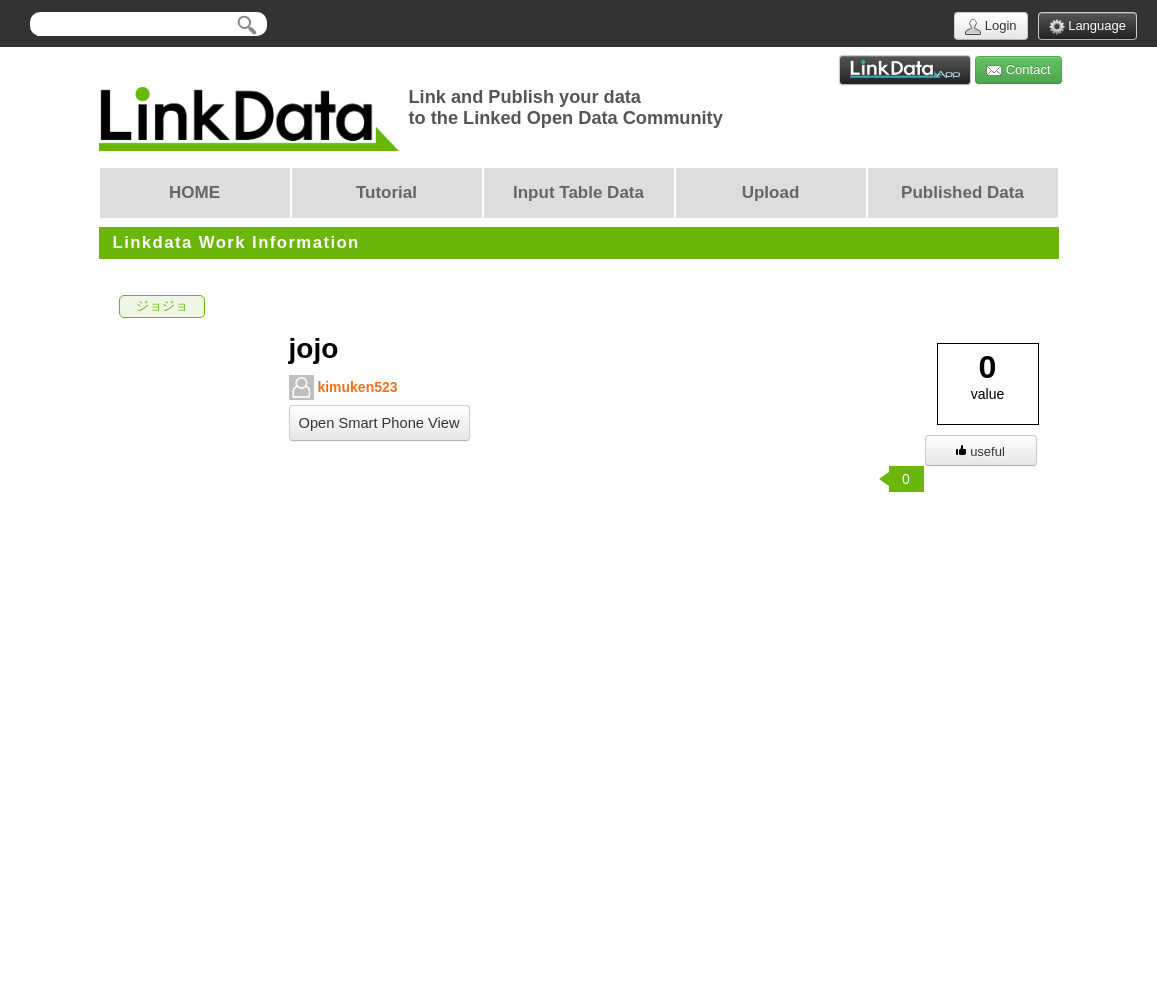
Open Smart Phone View (379, 423)
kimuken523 (343, 387)
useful (980, 451)
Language (1087, 26)
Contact (1018, 70)
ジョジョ (162, 306)
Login (990, 26)
